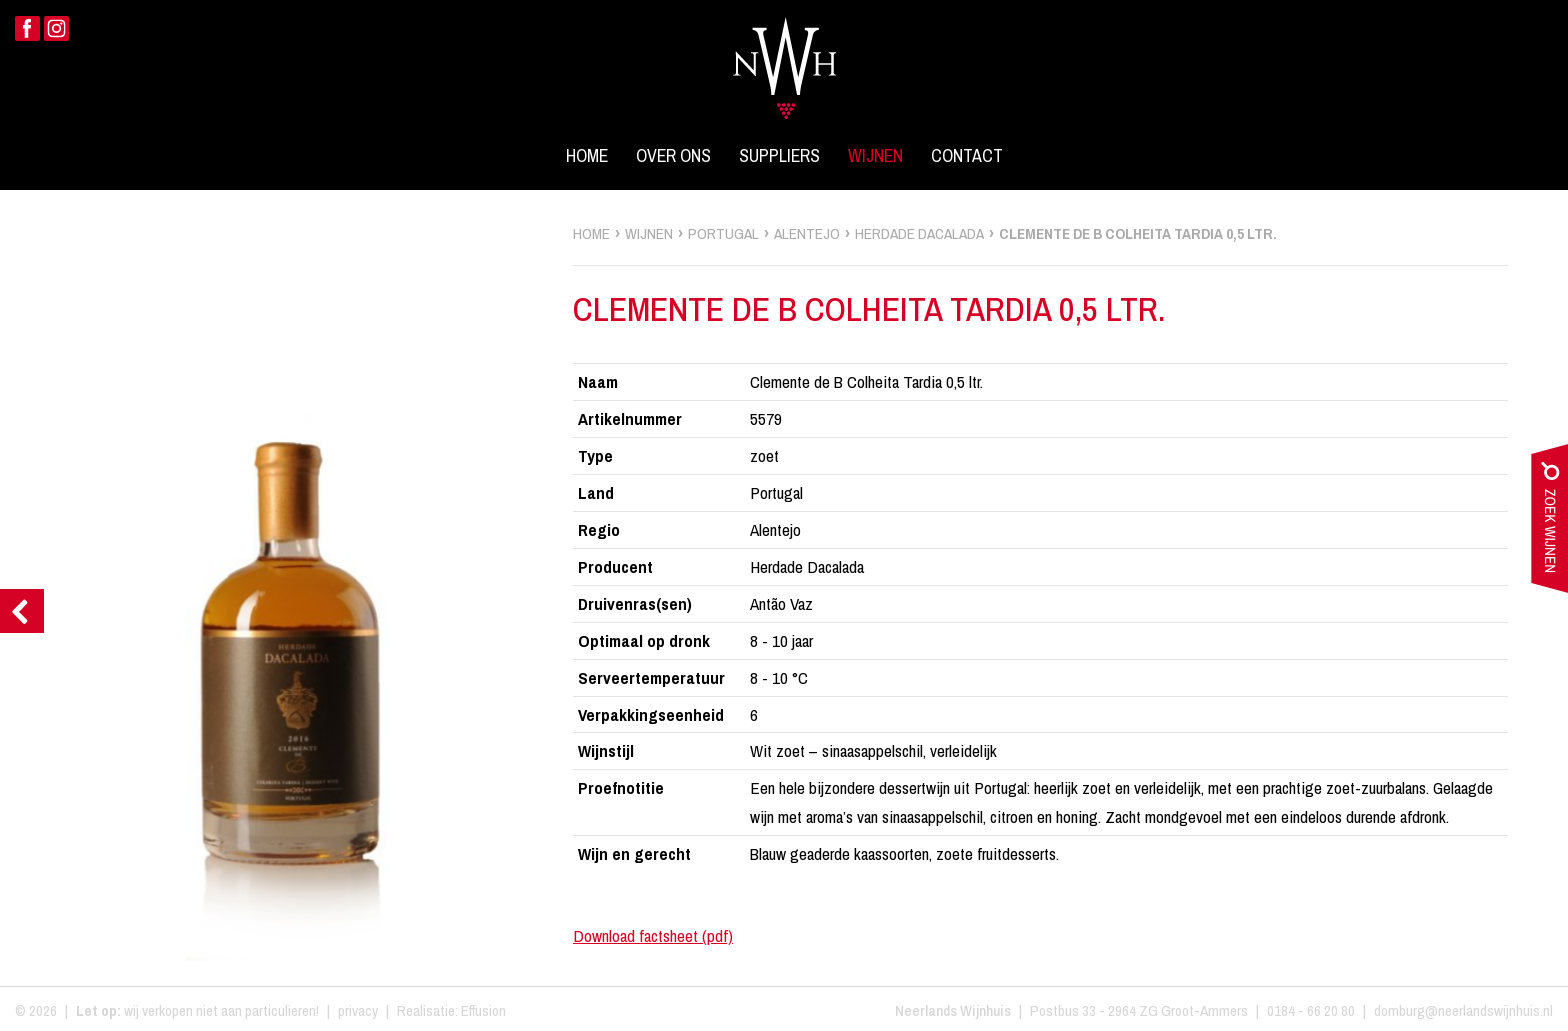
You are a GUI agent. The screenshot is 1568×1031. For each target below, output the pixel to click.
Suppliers (779, 156)
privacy (358, 1010)
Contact (967, 156)
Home (587, 156)
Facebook (27, 28)
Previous (22, 611)
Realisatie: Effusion (451, 1010)
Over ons (673, 156)
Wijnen (875, 156)
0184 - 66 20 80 (1311, 1010)
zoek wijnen (1549, 523)
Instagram (56, 28)
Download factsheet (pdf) (653, 935)
